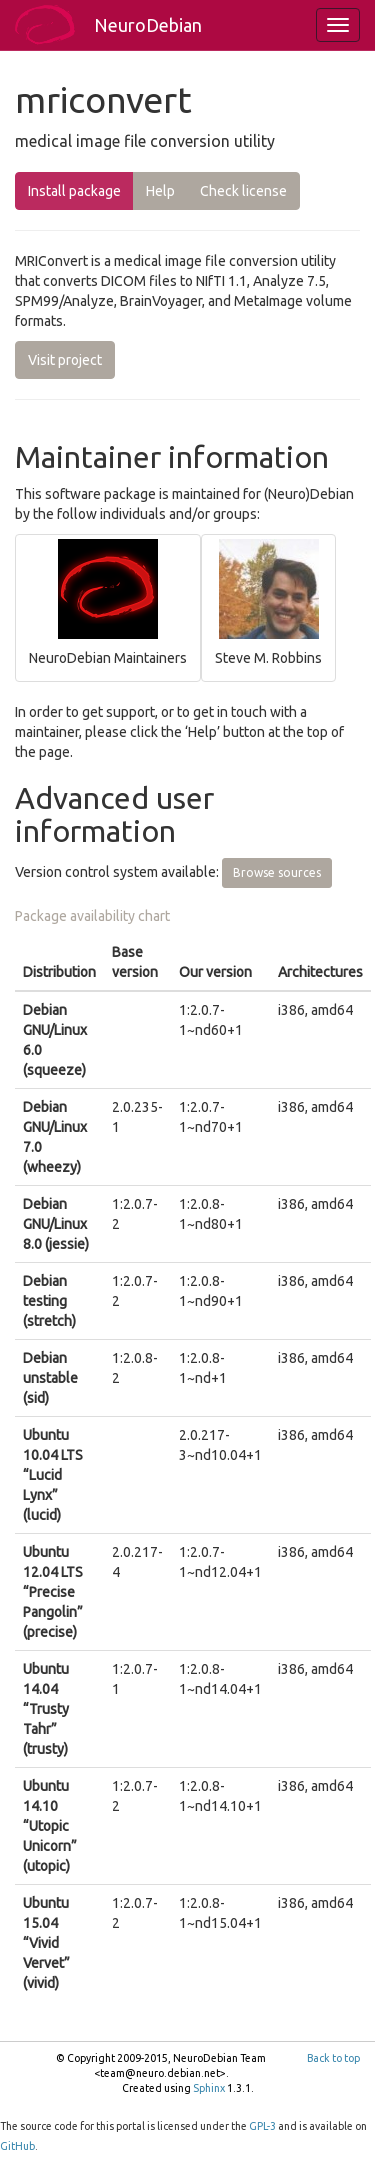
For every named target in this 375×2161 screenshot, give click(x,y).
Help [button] (160, 191)
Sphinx (209, 2088)
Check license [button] (243, 191)
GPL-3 (262, 2126)
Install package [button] (74, 191)
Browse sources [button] (277, 872)
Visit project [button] (65, 360)
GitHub (17, 2146)
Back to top (333, 2058)
